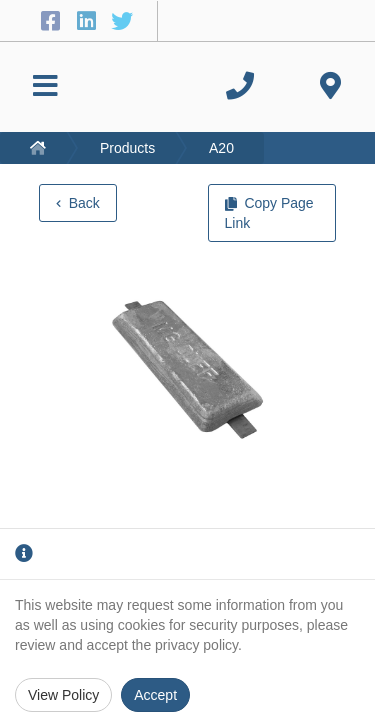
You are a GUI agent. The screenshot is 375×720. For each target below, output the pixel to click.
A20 (221, 148)
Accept (155, 695)
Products (127, 148)
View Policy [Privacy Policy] (63, 695)
